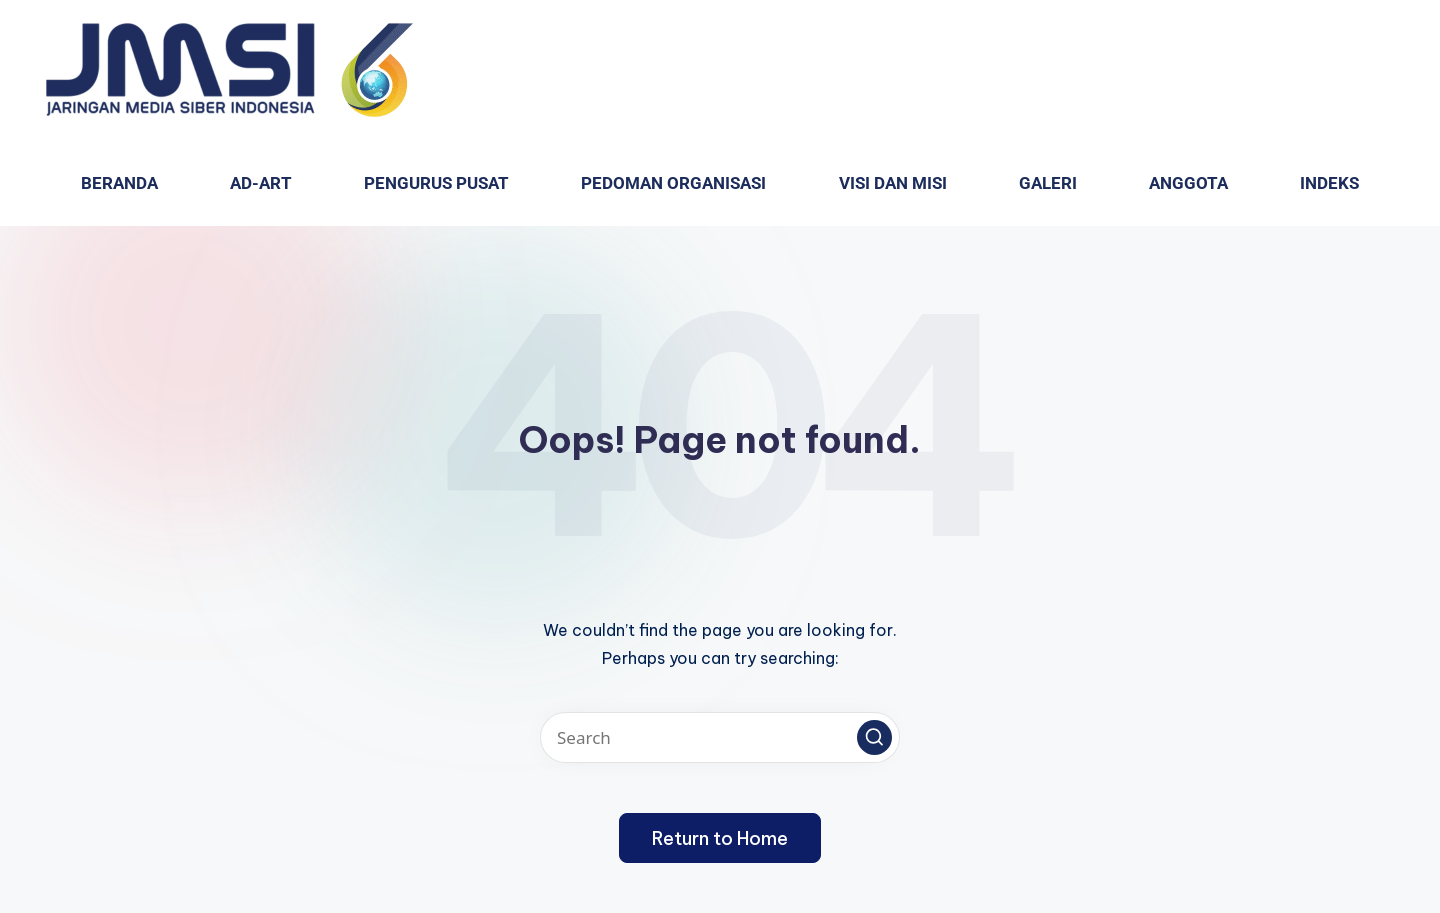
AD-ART (261, 183)
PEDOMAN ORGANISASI (673, 183)
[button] (874, 737)
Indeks (1329, 183)
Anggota (1188, 183)
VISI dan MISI (893, 183)
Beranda (119, 183)
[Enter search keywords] (720, 737)
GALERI (1048, 183)
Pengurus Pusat (436, 183)
